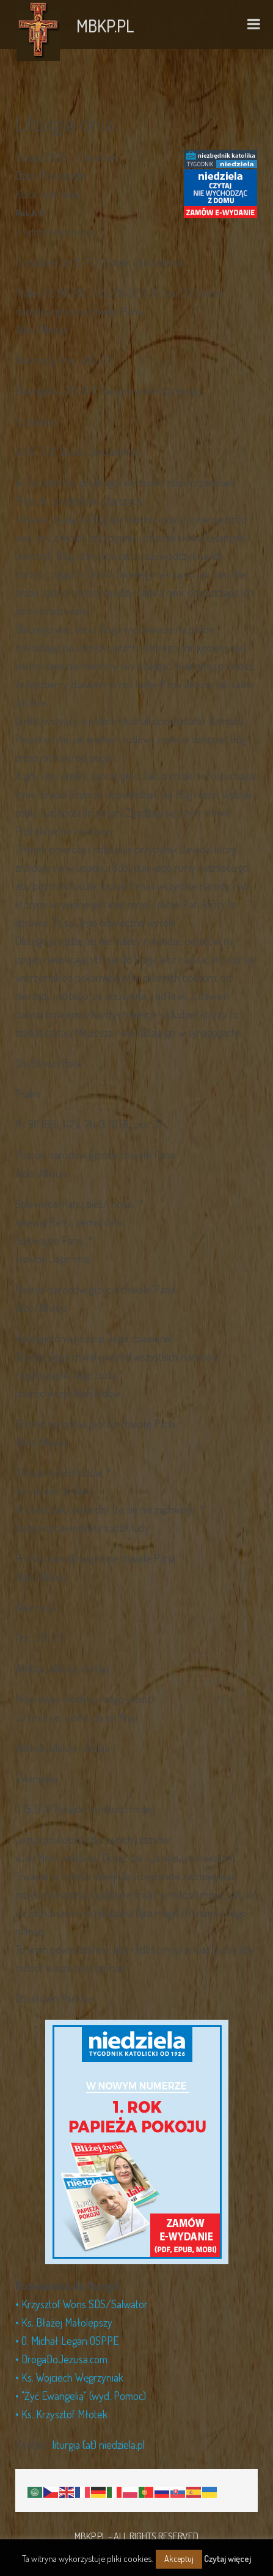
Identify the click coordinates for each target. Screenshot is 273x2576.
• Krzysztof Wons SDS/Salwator (81, 2304)
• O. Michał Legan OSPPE (67, 2340)
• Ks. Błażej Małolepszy (63, 2322)
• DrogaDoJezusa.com (61, 2359)
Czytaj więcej (227, 2558)
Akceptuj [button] (179, 2558)
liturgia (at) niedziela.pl (99, 2444)
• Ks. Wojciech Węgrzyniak (69, 2377)
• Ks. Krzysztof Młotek (61, 2414)
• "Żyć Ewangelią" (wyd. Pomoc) (80, 2395)
